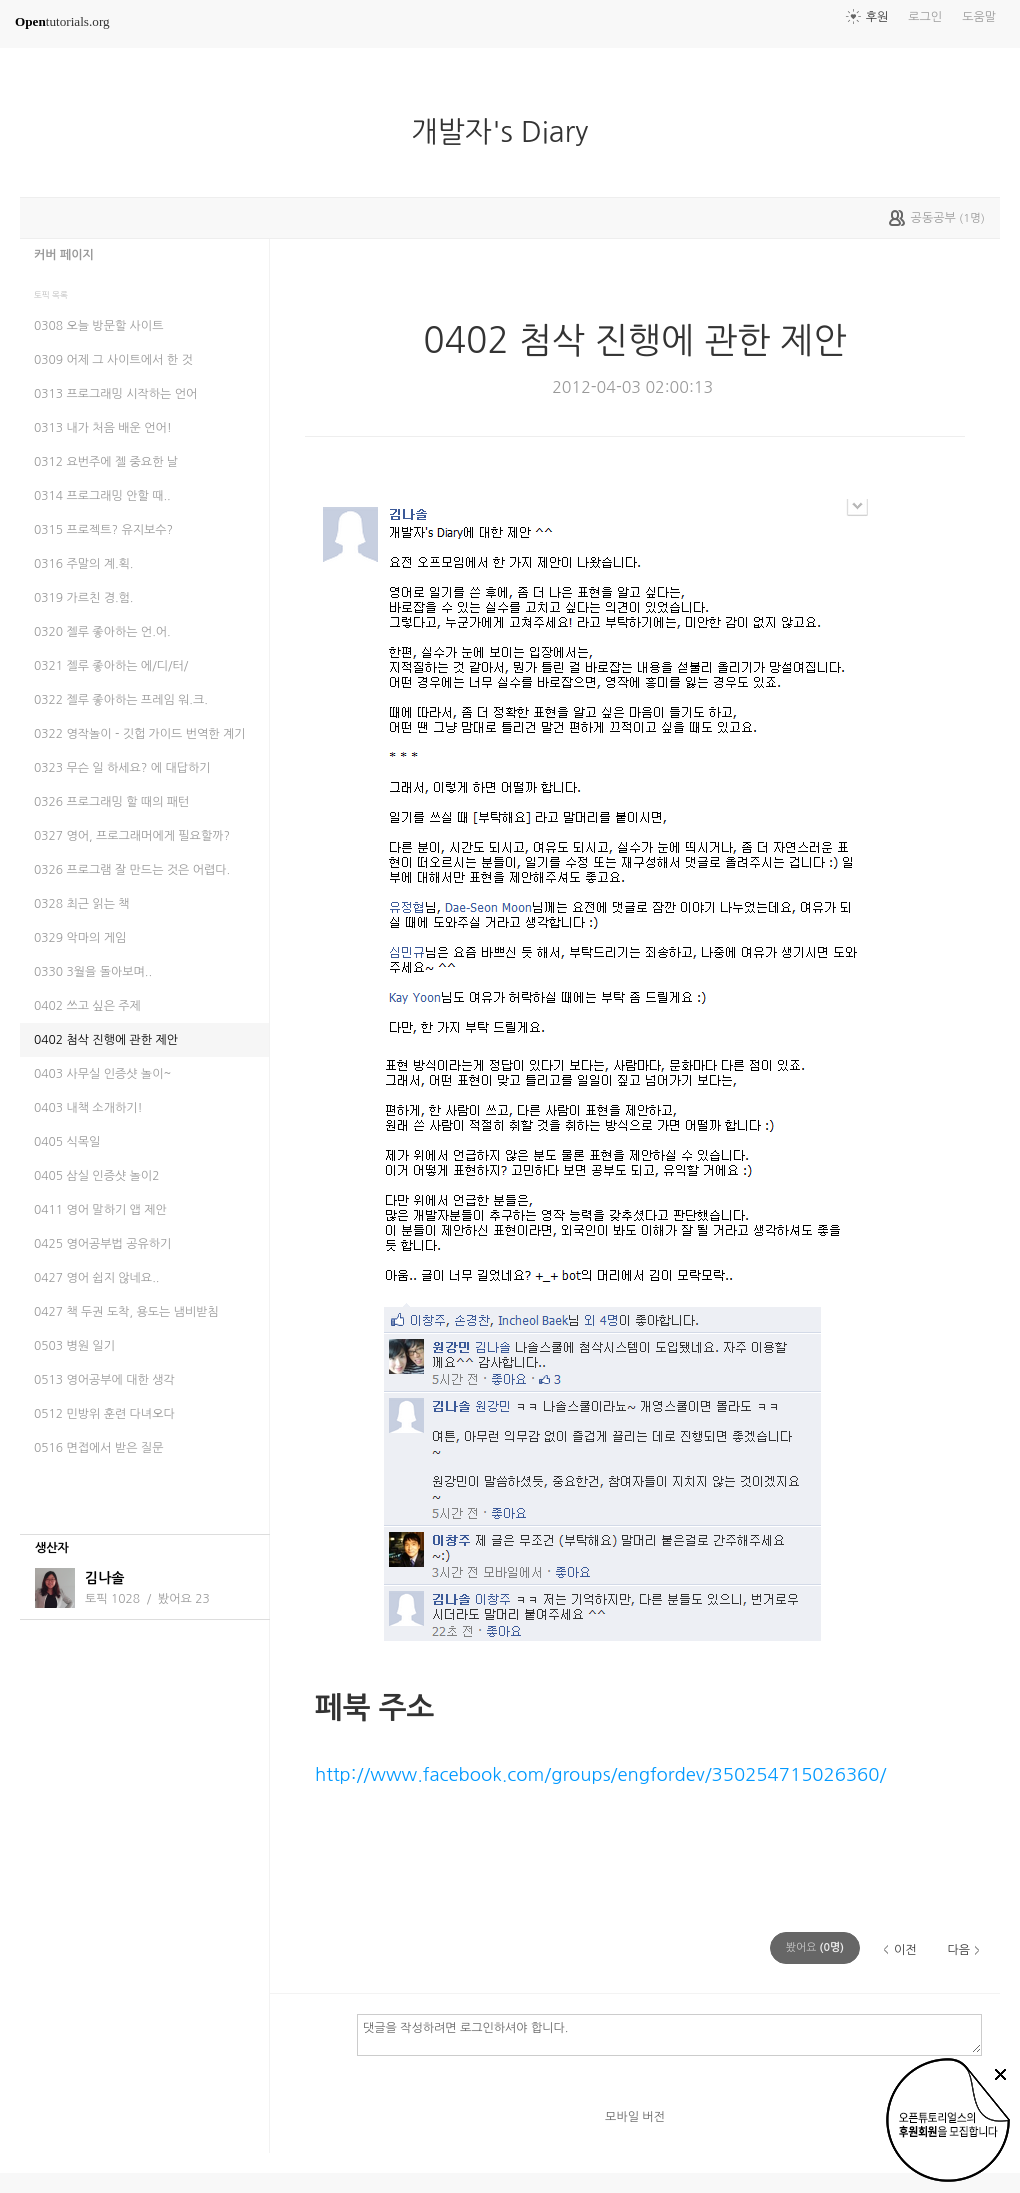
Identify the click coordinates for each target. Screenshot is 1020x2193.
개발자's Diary (508, 132)
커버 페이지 (64, 255)
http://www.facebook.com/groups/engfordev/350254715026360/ (600, 1774)
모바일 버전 (635, 2117)
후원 (877, 17)
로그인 (925, 17)
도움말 (979, 17)
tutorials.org (62, 21)
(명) (815, 1947)
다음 (958, 1950)
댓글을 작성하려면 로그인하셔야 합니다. (669, 2034)
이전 (905, 1950)
